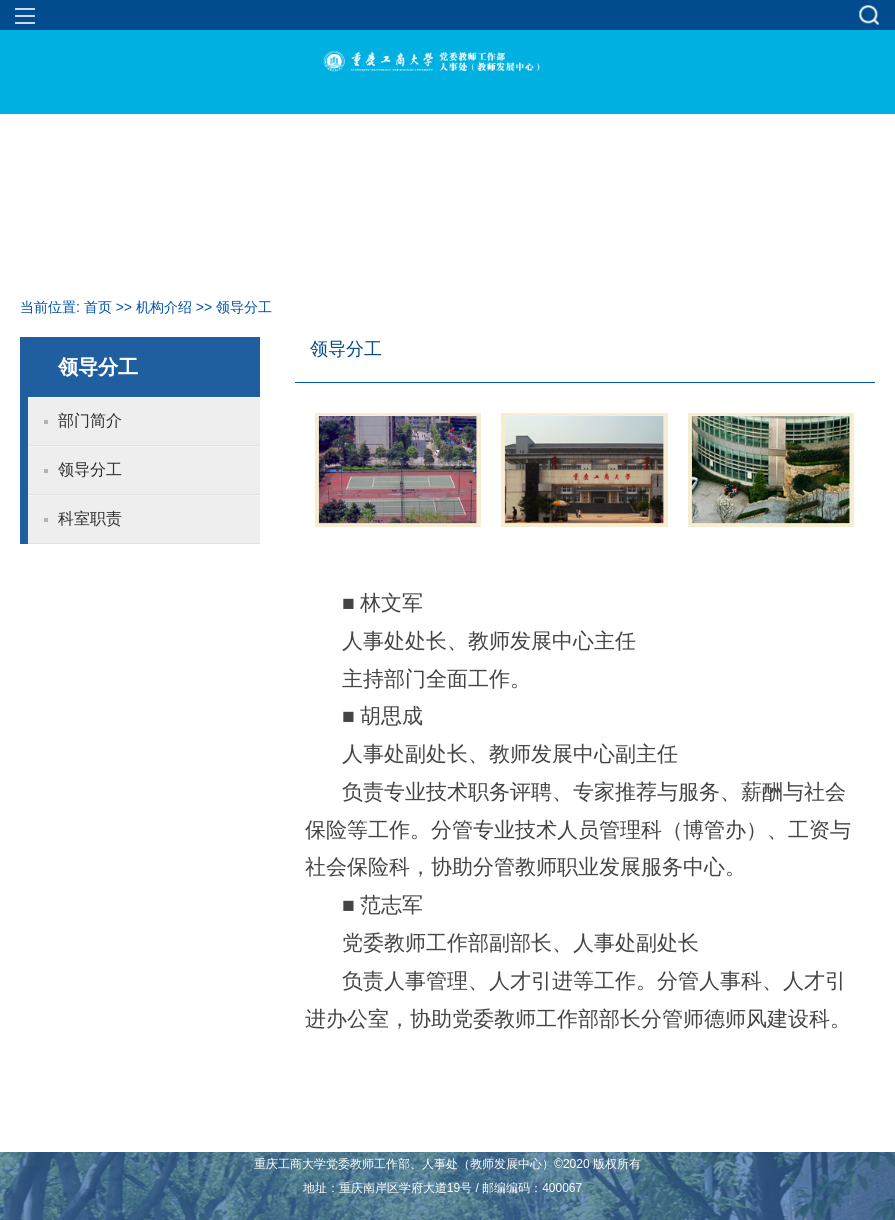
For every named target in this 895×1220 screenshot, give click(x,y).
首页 (98, 307)
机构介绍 (164, 307)
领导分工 (244, 307)
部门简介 (90, 420)
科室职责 (90, 518)
